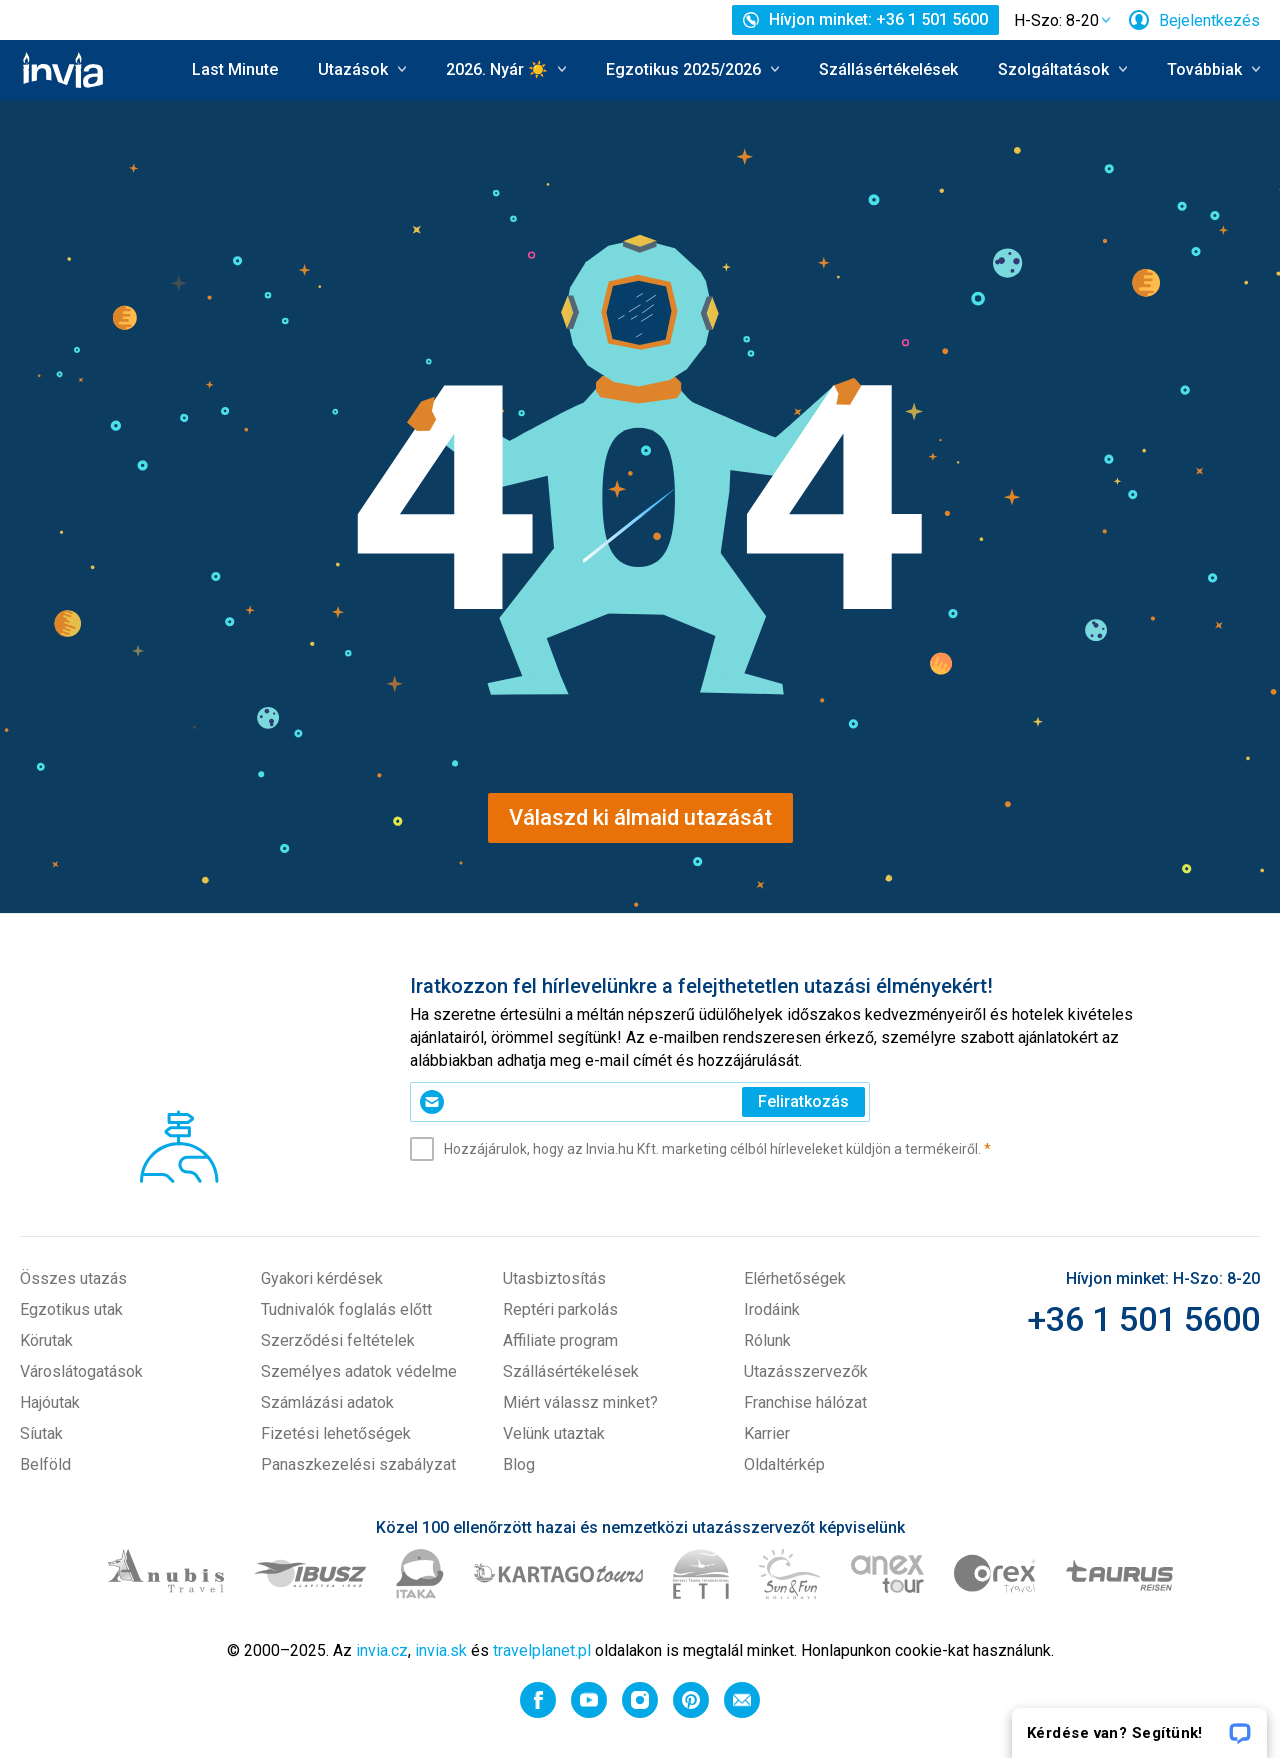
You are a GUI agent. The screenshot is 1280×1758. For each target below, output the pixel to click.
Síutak (41, 1433)
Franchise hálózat (805, 1402)
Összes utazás (73, 1278)
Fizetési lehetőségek (336, 1433)
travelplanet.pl (542, 1650)
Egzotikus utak (71, 1309)
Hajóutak (50, 1402)
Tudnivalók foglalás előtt (346, 1309)
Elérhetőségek (795, 1278)
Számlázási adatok (327, 1402)
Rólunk (767, 1340)
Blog (519, 1464)
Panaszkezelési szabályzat (358, 1464)
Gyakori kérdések (322, 1278)
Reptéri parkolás (560, 1309)
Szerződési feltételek (338, 1340)
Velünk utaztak (554, 1433)
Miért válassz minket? (580, 1402)
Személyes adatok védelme (359, 1371)
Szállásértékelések (888, 69)
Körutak (46, 1340)
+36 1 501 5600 (1143, 1319)
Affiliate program (560, 1340)
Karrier (767, 1433)
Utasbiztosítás (554, 1278)
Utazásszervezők (806, 1371)
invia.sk (441, 1650)
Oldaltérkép (784, 1464)
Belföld (45, 1464)
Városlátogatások (81, 1371)
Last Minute (235, 69)
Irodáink (772, 1309)
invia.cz (382, 1650)
